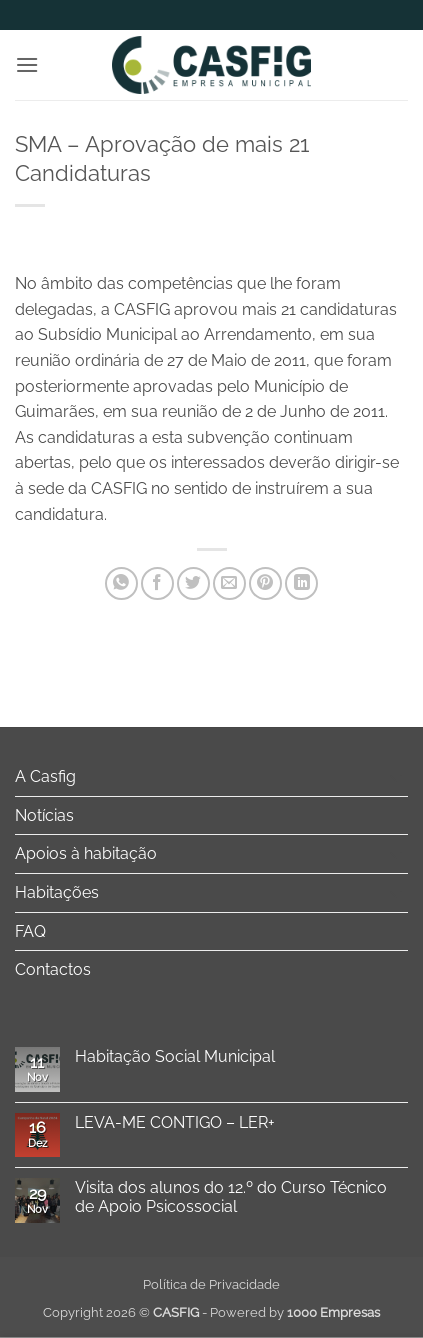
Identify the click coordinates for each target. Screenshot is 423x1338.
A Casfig (45, 776)
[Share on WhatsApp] (121, 583)
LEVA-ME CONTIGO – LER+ (175, 1122)
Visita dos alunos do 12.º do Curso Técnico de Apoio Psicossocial (231, 1197)
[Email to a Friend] (229, 583)
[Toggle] (396, 777)
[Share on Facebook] (157, 583)
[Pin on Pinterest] (265, 583)
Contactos (53, 969)
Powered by (295, 1312)
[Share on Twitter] (193, 583)
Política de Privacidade (211, 1284)
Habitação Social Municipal (175, 1056)
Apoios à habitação (86, 853)
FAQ (30, 931)
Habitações (57, 892)
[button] (27, 64)
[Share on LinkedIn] (301, 583)
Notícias (44, 815)
